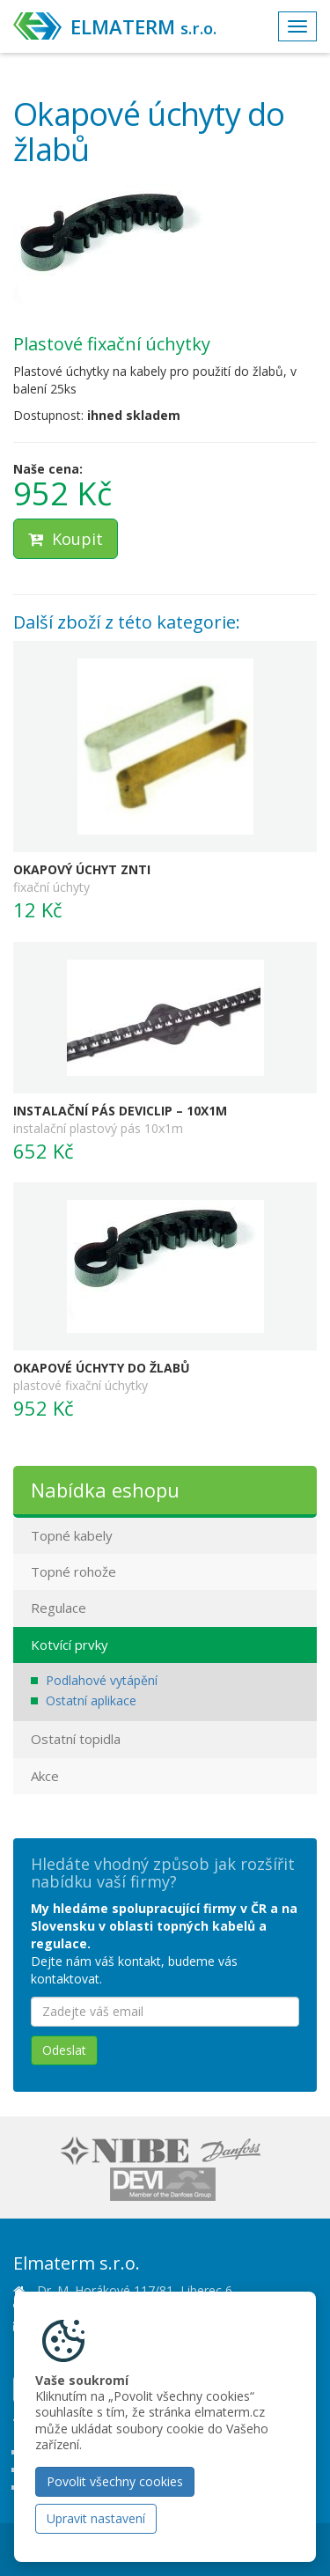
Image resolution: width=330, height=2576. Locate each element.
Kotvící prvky (69, 1644)
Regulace (58, 1607)
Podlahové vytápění (102, 1680)
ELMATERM (143, 26)
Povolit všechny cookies (115, 2481)
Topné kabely (72, 1535)
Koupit (65, 538)
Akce (45, 1776)
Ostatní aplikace (91, 1700)
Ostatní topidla (76, 1739)
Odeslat (64, 2050)
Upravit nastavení (96, 2518)
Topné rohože (73, 1571)
